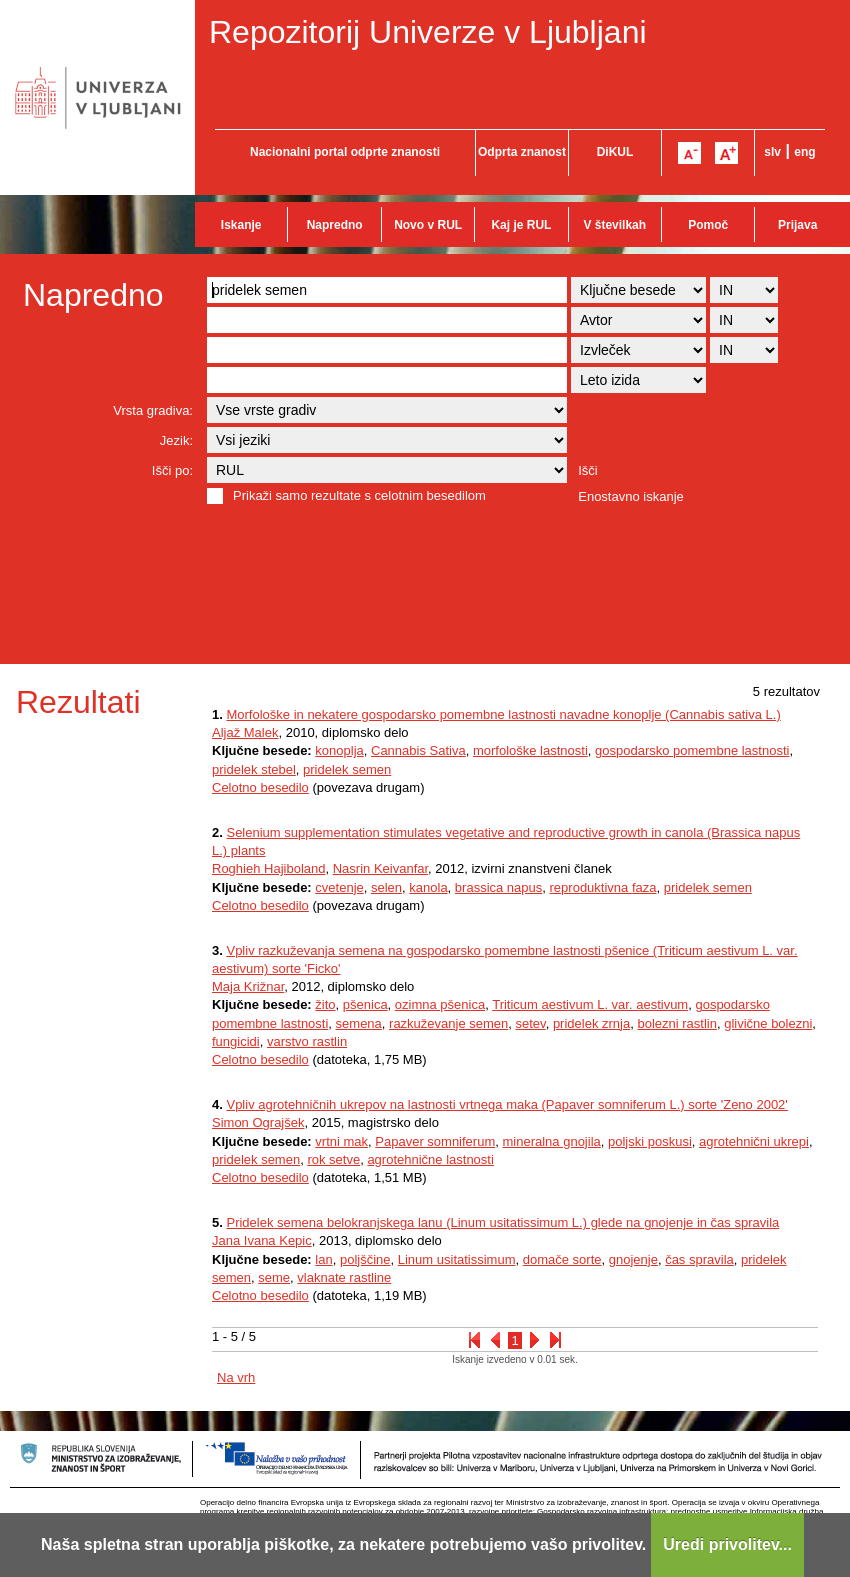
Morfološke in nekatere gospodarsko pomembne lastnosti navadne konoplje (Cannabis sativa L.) (503, 714)
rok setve (333, 1159)
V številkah (614, 225)
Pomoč (708, 225)
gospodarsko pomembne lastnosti (692, 750)
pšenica (365, 1004)
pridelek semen (347, 769)
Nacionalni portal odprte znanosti (345, 152)
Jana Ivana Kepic (262, 1240)
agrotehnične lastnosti (430, 1159)
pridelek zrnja (591, 1023)
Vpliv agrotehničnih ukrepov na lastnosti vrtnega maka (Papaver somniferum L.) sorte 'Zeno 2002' (506, 1104)
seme (274, 1277)
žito (325, 1004)
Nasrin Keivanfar (380, 868)
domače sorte (562, 1259)
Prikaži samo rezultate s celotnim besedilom (359, 495)
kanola (428, 887)
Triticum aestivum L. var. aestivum (590, 1004)
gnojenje (633, 1259)
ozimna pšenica (440, 1004)
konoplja (339, 750)
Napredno (335, 225)
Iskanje (241, 225)
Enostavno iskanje (631, 496)
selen (386, 887)
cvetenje (339, 887)
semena (359, 1023)
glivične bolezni (768, 1023)
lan (323, 1259)
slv (772, 152)
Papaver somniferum (435, 1141)
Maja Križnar (248, 986)
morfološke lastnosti (530, 750)
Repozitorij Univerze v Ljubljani (428, 32)
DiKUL (615, 152)
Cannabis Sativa (418, 750)
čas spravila (699, 1259)
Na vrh (236, 1377)
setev (531, 1023)
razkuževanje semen (448, 1023)
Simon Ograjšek (258, 1122)
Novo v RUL (428, 225)
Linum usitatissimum (457, 1259)
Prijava (797, 225)
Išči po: (172, 470)
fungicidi (236, 1041)
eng (804, 152)
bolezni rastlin (677, 1023)
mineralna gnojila (551, 1141)
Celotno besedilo (260, 787)
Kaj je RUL (521, 225)
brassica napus (498, 887)
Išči (588, 470)
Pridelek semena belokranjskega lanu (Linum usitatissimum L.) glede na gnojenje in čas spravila (502, 1222)
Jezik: (176, 440)
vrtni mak (341, 1141)
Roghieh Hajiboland (268, 868)
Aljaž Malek (245, 732)
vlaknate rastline (344, 1277)
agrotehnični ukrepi (754, 1141)
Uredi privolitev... (727, 1544)
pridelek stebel (254, 769)
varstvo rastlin (307, 1041)
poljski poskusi (650, 1141)
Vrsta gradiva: (153, 410)
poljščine (365, 1259)
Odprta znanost (522, 152)
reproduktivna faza (603, 887)
